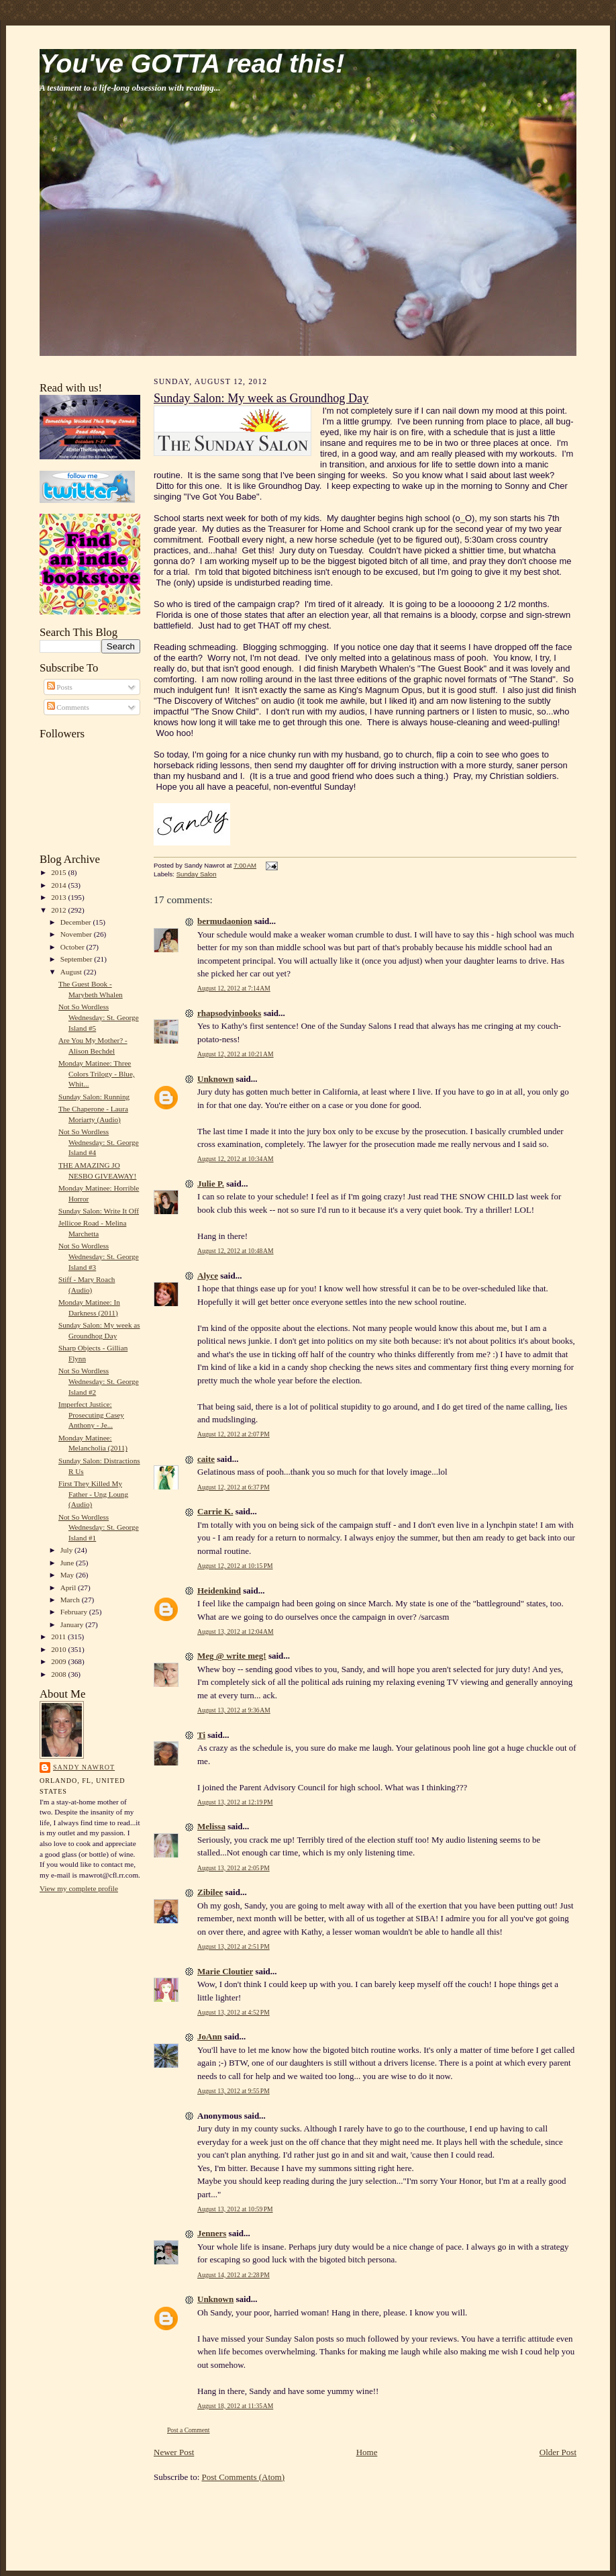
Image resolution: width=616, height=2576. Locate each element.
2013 (59, 897)
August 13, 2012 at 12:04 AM (235, 1631)
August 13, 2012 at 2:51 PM (233, 1946)
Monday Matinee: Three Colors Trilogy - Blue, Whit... (96, 1073)
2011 (59, 1636)
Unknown (215, 1079)
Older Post (558, 2452)
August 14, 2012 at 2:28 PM (233, 2275)
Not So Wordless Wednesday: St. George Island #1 (98, 1527)
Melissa (211, 1826)
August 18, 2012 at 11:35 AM (235, 2405)
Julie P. (210, 1184)
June (68, 1563)
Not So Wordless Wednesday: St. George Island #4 (98, 1142)
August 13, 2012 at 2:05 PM (233, 1868)
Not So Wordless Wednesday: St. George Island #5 (98, 1017)
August (72, 972)
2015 (59, 872)
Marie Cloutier (225, 1971)
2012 (59, 910)
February (74, 1612)
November (77, 934)
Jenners (211, 2233)
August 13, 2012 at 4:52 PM (233, 2012)
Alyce (207, 1276)
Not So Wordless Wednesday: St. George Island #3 (98, 1256)
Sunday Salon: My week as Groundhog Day (261, 398)
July (67, 1550)
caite (206, 1459)
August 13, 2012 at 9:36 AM (233, 1710)
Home (367, 2452)
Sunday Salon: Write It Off (98, 1211)
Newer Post (174, 2452)
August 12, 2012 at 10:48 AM (235, 1250)
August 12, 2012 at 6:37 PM (233, 1487)
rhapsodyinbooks (229, 1013)
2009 (59, 1661)
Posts (59, 687)
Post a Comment (188, 2430)
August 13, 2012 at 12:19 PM (235, 1802)
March (71, 1600)
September (77, 959)
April (69, 1587)
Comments (68, 707)
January (73, 1624)
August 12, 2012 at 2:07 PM (233, 1434)
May (68, 1575)
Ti (201, 1735)
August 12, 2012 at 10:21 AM (235, 1054)
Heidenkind (219, 1590)
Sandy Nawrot (84, 1767)
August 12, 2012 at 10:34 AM (235, 1158)
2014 (59, 885)
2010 (59, 1649)
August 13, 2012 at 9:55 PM (233, 2091)
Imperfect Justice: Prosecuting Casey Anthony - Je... (91, 1414)
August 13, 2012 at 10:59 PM (235, 2209)
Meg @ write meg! (231, 1656)
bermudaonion (224, 921)
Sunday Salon (196, 874)
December (76, 922)
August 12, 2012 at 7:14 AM (233, 988)
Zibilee (210, 1892)
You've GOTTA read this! (192, 63)
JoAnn (209, 2036)
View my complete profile (79, 1888)
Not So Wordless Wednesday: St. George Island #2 (98, 1381)
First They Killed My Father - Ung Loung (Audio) (93, 1493)
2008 (59, 1674)
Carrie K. (215, 1511)
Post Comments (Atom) (243, 2477)
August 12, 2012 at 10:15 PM (235, 1565)
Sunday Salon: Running (94, 1097)
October (73, 947)
